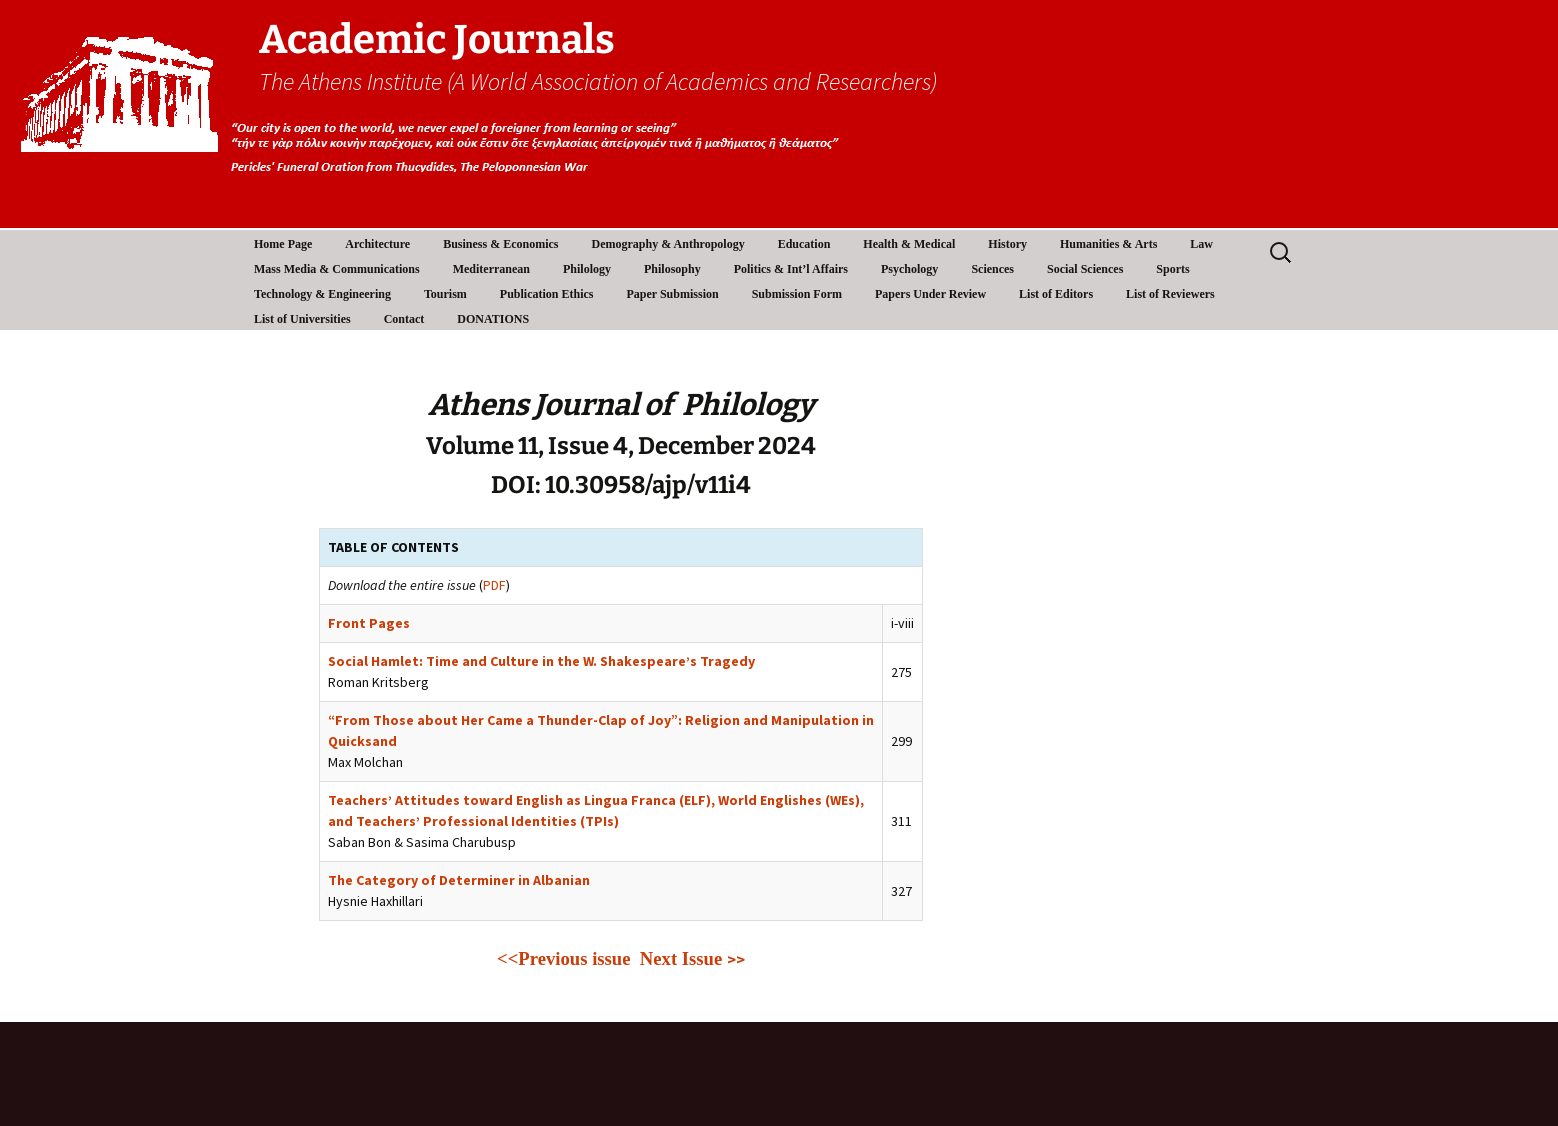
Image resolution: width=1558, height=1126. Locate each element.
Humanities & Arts (1108, 244)
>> (736, 959)
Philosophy (672, 269)
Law (1201, 244)
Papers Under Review (930, 294)
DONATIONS (493, 319)
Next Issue (683, 958)
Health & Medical (909, 244)
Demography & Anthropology (668, 244)
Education (804, 244)
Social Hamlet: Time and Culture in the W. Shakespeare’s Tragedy (541, 661)
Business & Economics (500, 244)
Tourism (445, 294)
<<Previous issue (563, 958)
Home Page (283, 244)
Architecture (377, 244)
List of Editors (1056, 294)
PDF (494, 585)
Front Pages (369, 623)
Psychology (909, 269)
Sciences (992, 269)
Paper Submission (673, 294)
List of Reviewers (1170, 294)
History (1007, 244)
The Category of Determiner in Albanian (459, 880)
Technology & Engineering (322, 294)
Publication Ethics (547, 294)
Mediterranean (491, 269)
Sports (1172, 269)
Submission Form (797, 294)
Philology (587, 269)
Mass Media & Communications (337, 269)
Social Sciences (1085, 269)
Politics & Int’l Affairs (791, 269)
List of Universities (302, 319)
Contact (404, 319)
